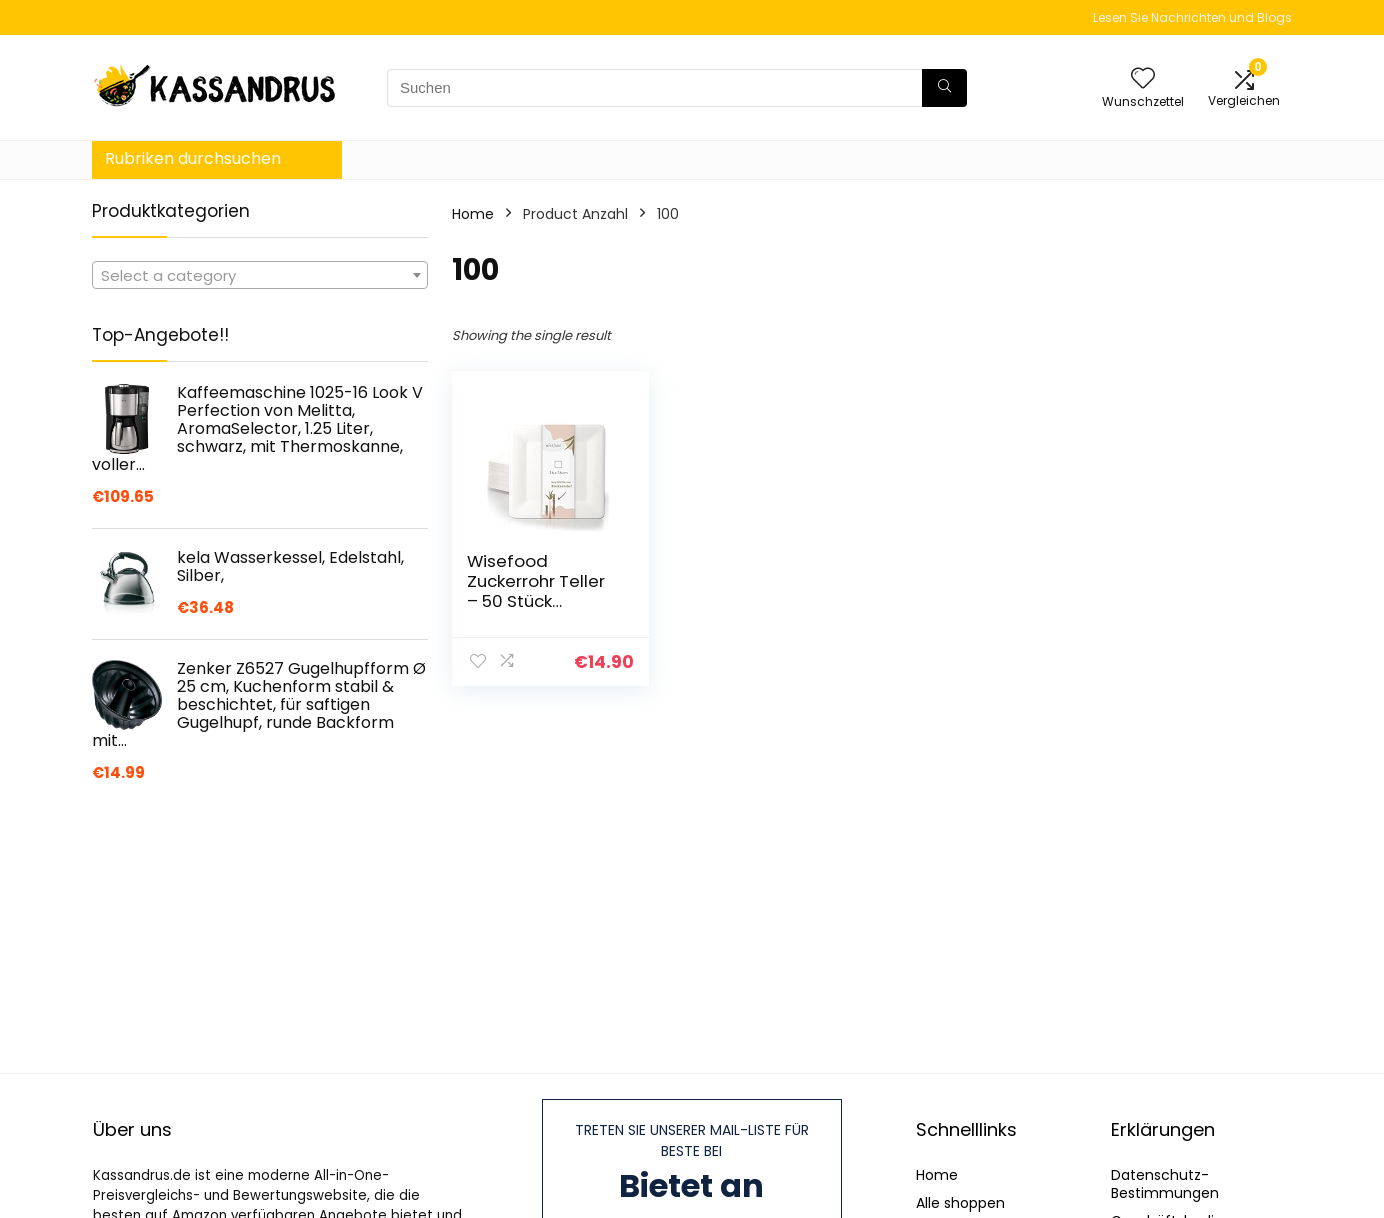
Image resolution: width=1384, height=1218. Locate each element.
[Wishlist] (1143, 79)
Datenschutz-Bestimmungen (1165, 1184)
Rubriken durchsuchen (193, 158)
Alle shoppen (960, 1203)
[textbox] (260, 276)
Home (473, 214)
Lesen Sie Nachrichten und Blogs (1192, 17)
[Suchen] (944, 88)
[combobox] (260, 275)
